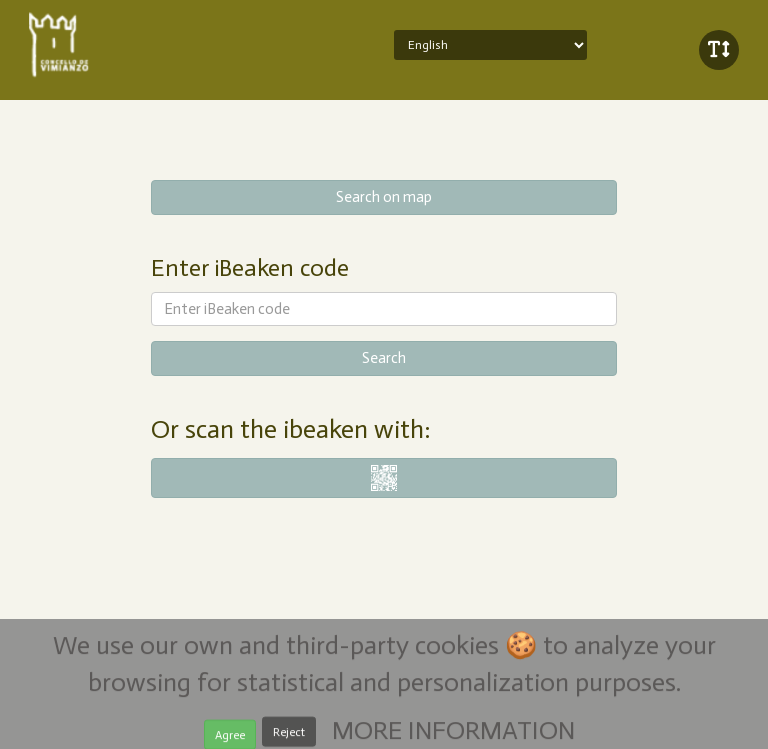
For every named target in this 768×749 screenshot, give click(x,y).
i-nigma (384, 478)
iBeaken (117, 45)
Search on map (384, 197)
